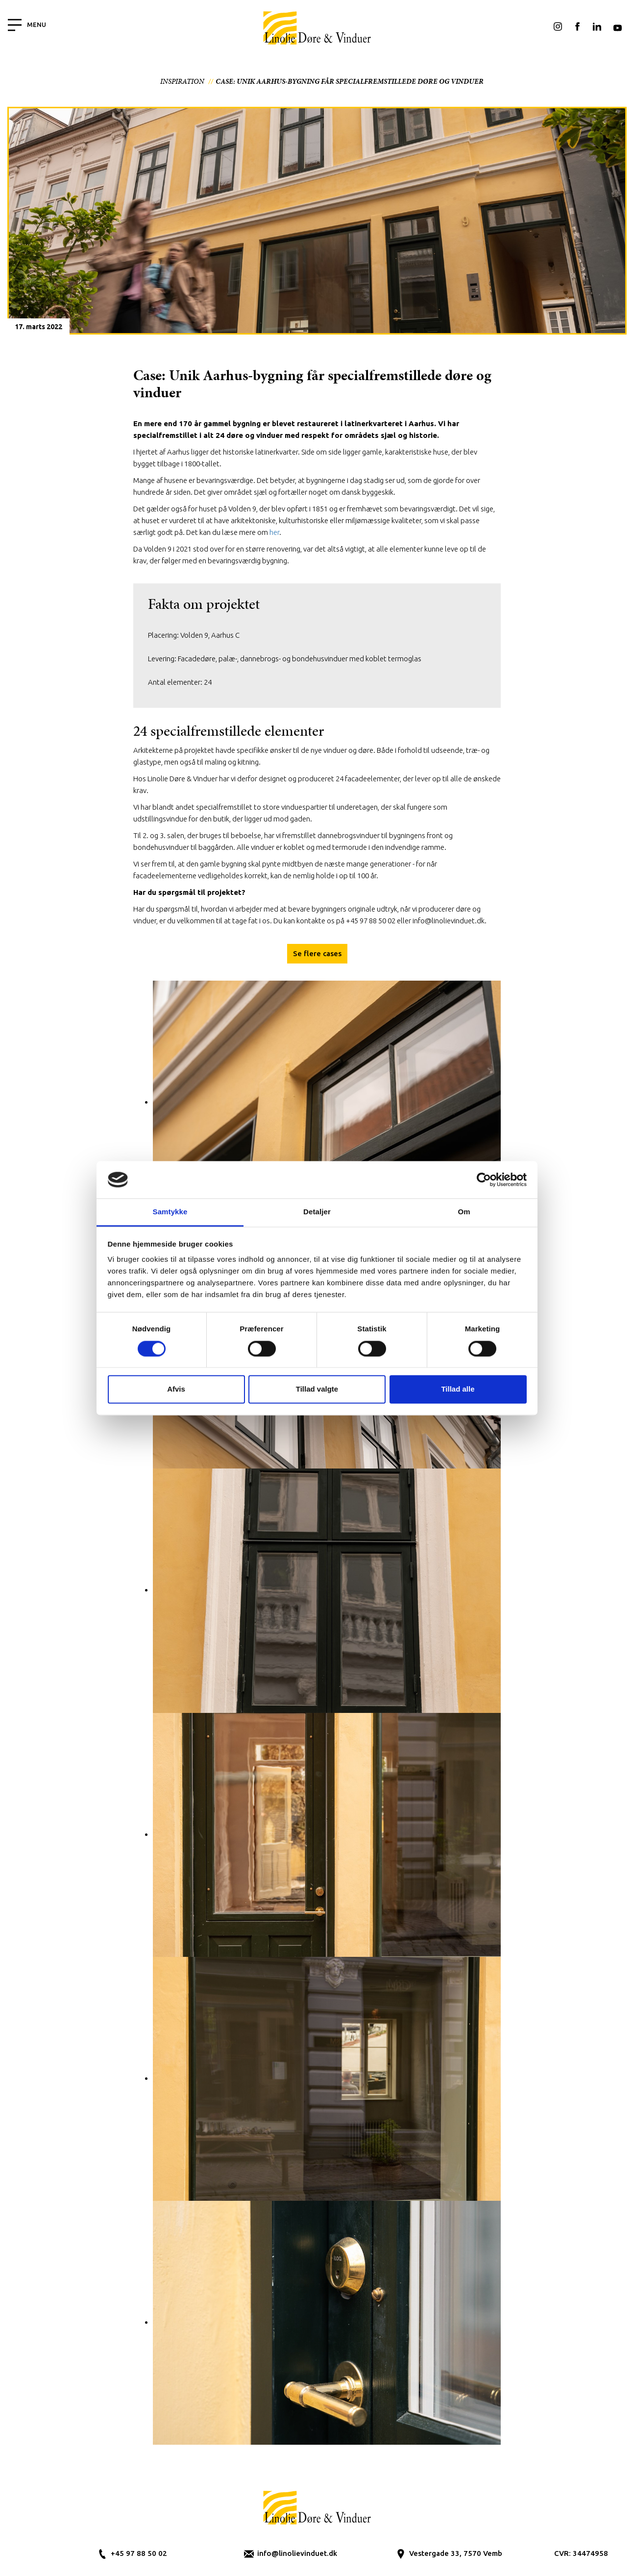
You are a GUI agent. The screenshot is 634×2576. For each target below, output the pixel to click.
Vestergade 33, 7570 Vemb (455, 2553)
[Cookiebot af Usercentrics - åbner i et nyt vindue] (484, 1179)
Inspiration (182, 81)
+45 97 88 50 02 (139, 2553)
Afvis (176, 1389)
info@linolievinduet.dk (297, 2553)
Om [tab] (464, 1212)
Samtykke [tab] (170, 1212)
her (274, 532)
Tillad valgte (317, 1389)
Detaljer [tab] (317, 1212)
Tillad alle (457, 1389)
